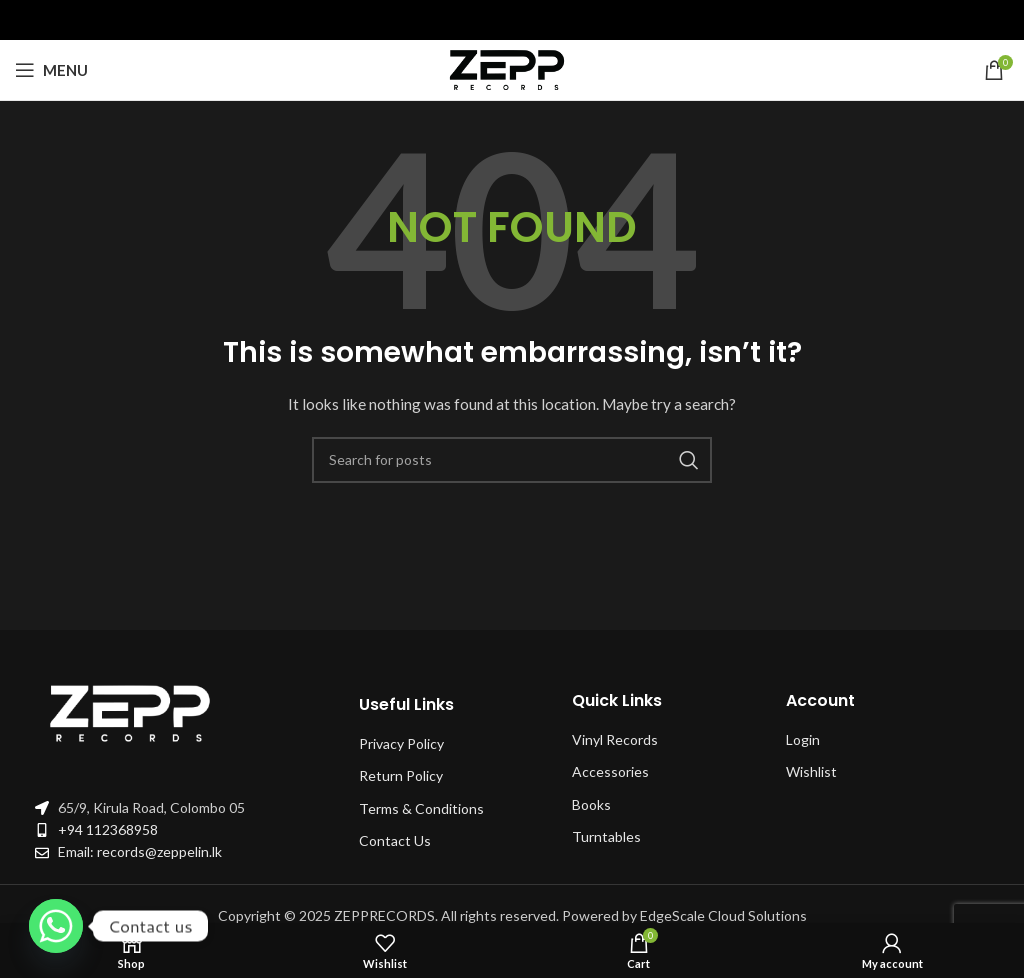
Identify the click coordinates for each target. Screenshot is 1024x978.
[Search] (512, 460)
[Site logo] (512, 68)
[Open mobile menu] (51, 70)
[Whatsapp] (56, 926)
